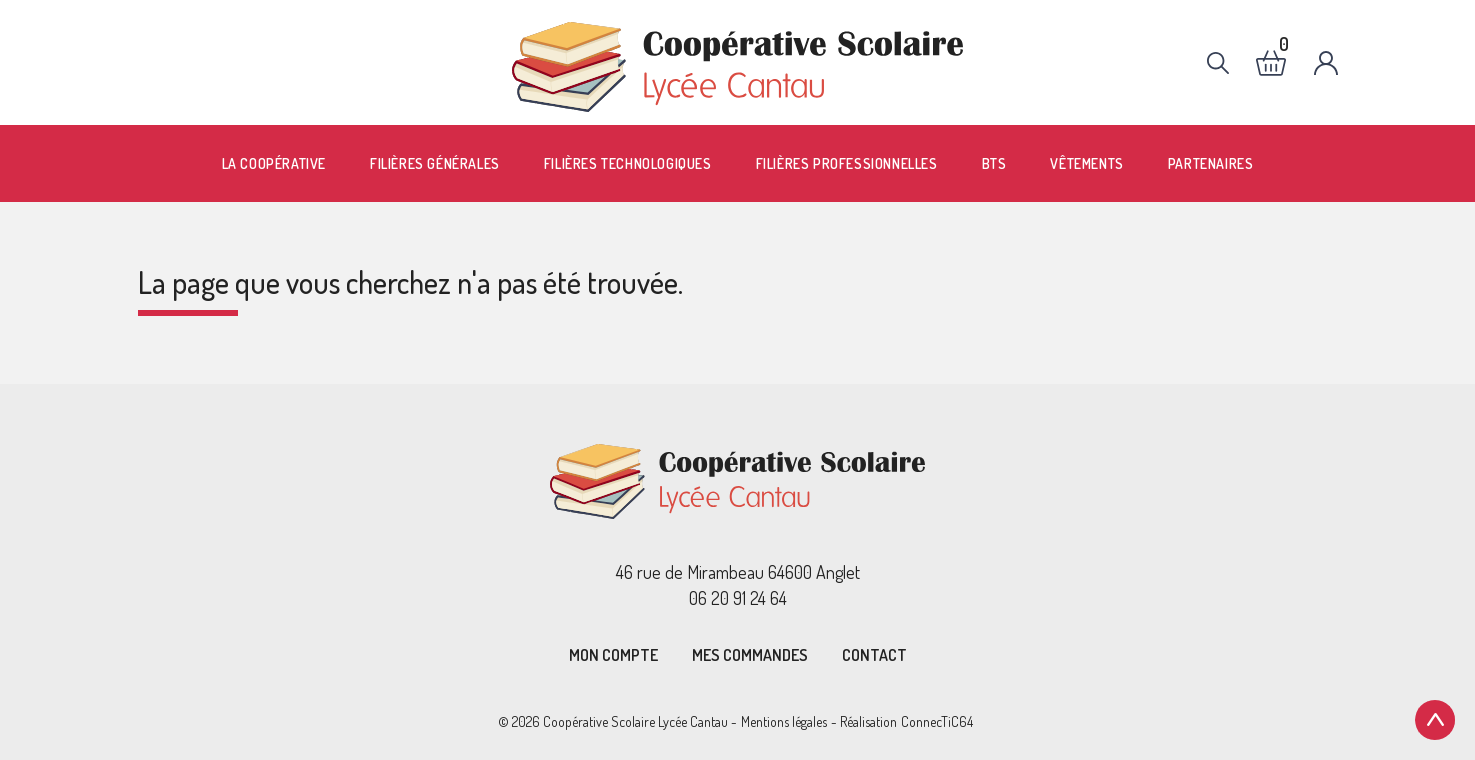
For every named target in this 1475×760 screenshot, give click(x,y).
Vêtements (1086, 163)
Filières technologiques (628, 163)
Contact (874, 655)
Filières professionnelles (847, 163)
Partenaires (1211, 163)
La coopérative (274, 163)
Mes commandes (750, 655)
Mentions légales (784, 721)
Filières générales (435, 163)
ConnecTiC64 (937, 721)
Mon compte (613, 655)
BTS (994, 163)
